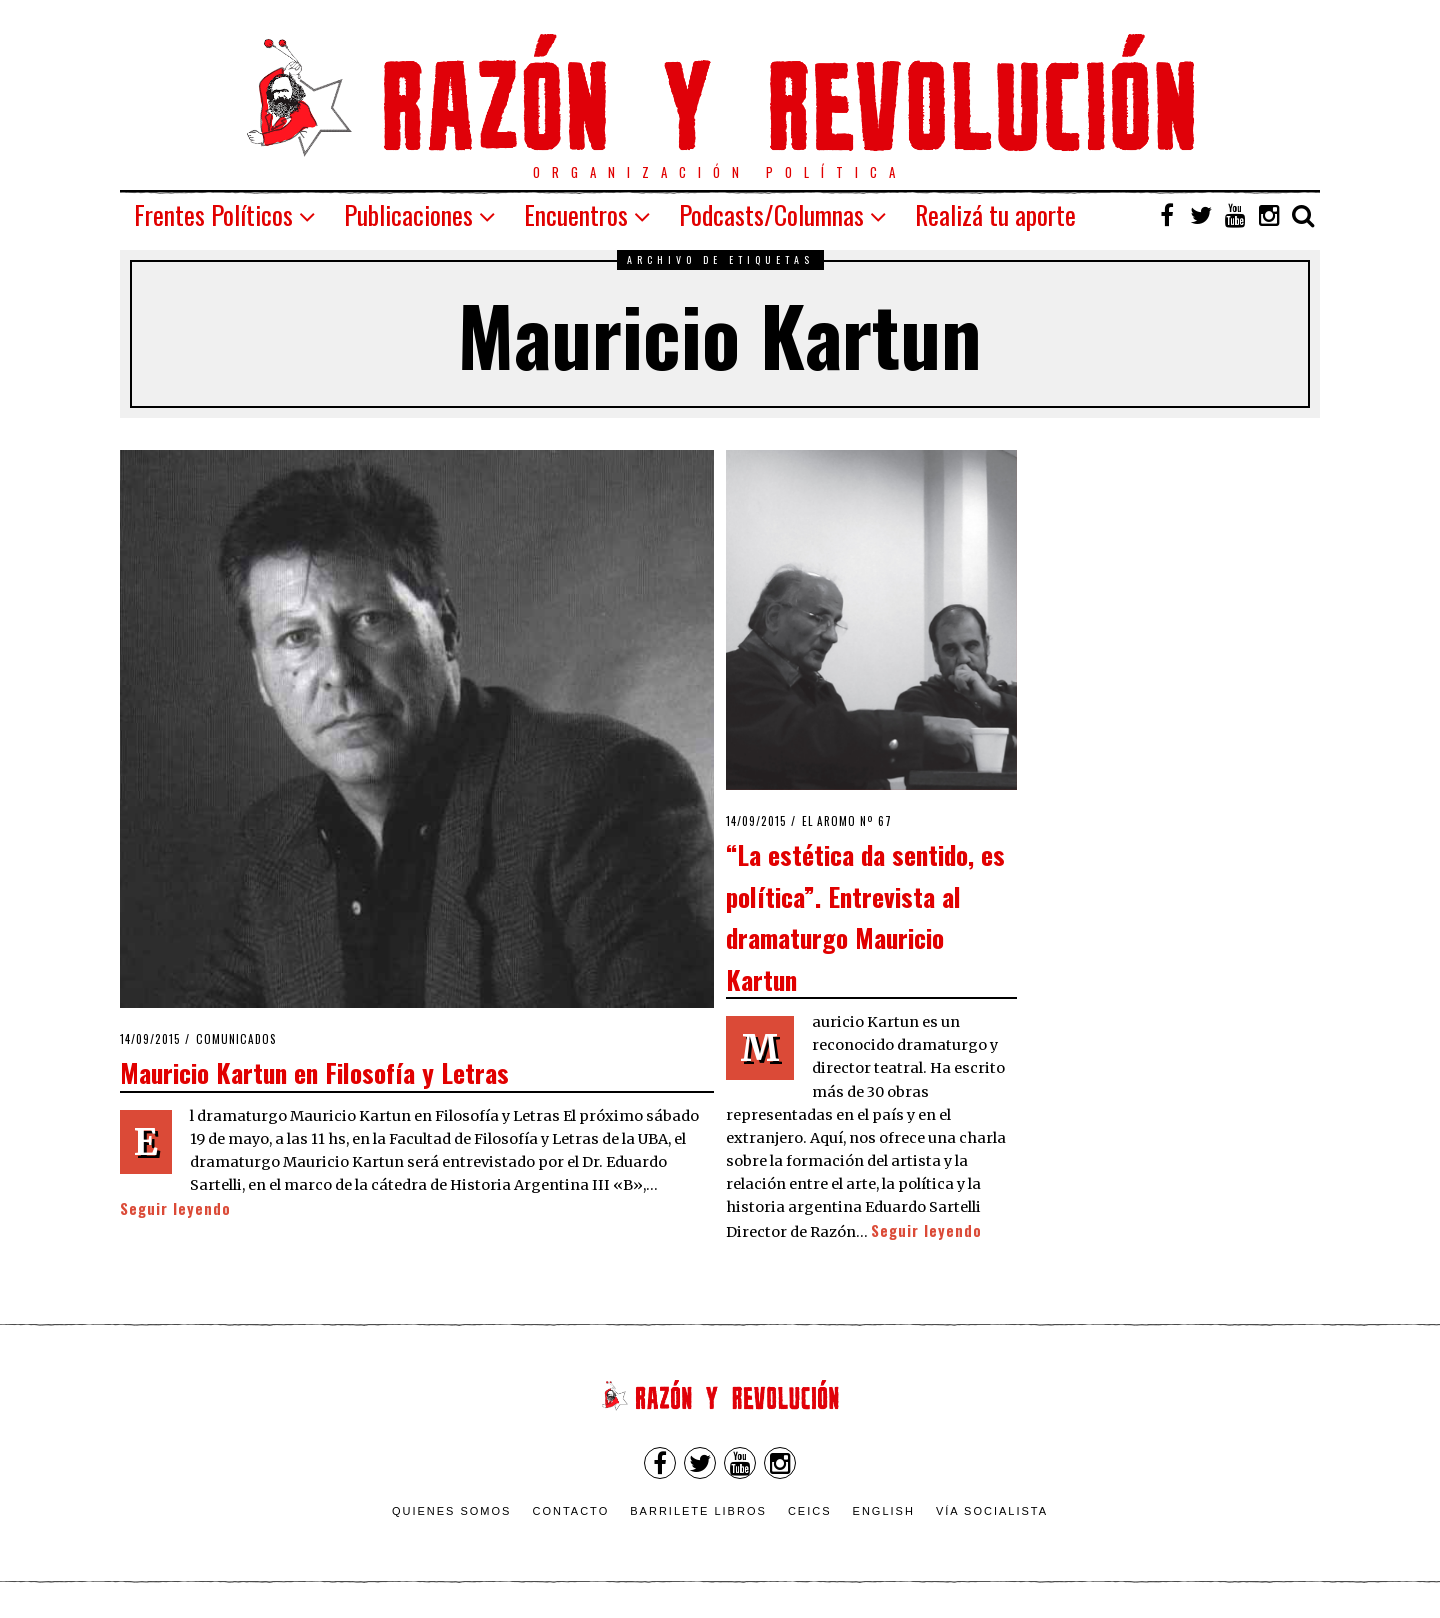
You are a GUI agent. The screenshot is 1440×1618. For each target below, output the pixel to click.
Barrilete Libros (698, 1511)
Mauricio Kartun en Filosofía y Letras (314, 1072)
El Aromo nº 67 (847, 821)
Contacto (570, 1511)
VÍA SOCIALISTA (992, 1511)
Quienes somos (452, 1511)
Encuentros (576, 214)
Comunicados (236, 1039)
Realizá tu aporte (995, 214)
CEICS (810, 1511)
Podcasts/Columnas (771, 214)
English (884, 1511)
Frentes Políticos (213, 214)
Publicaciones (408, 214)
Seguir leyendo (175, 1208)
